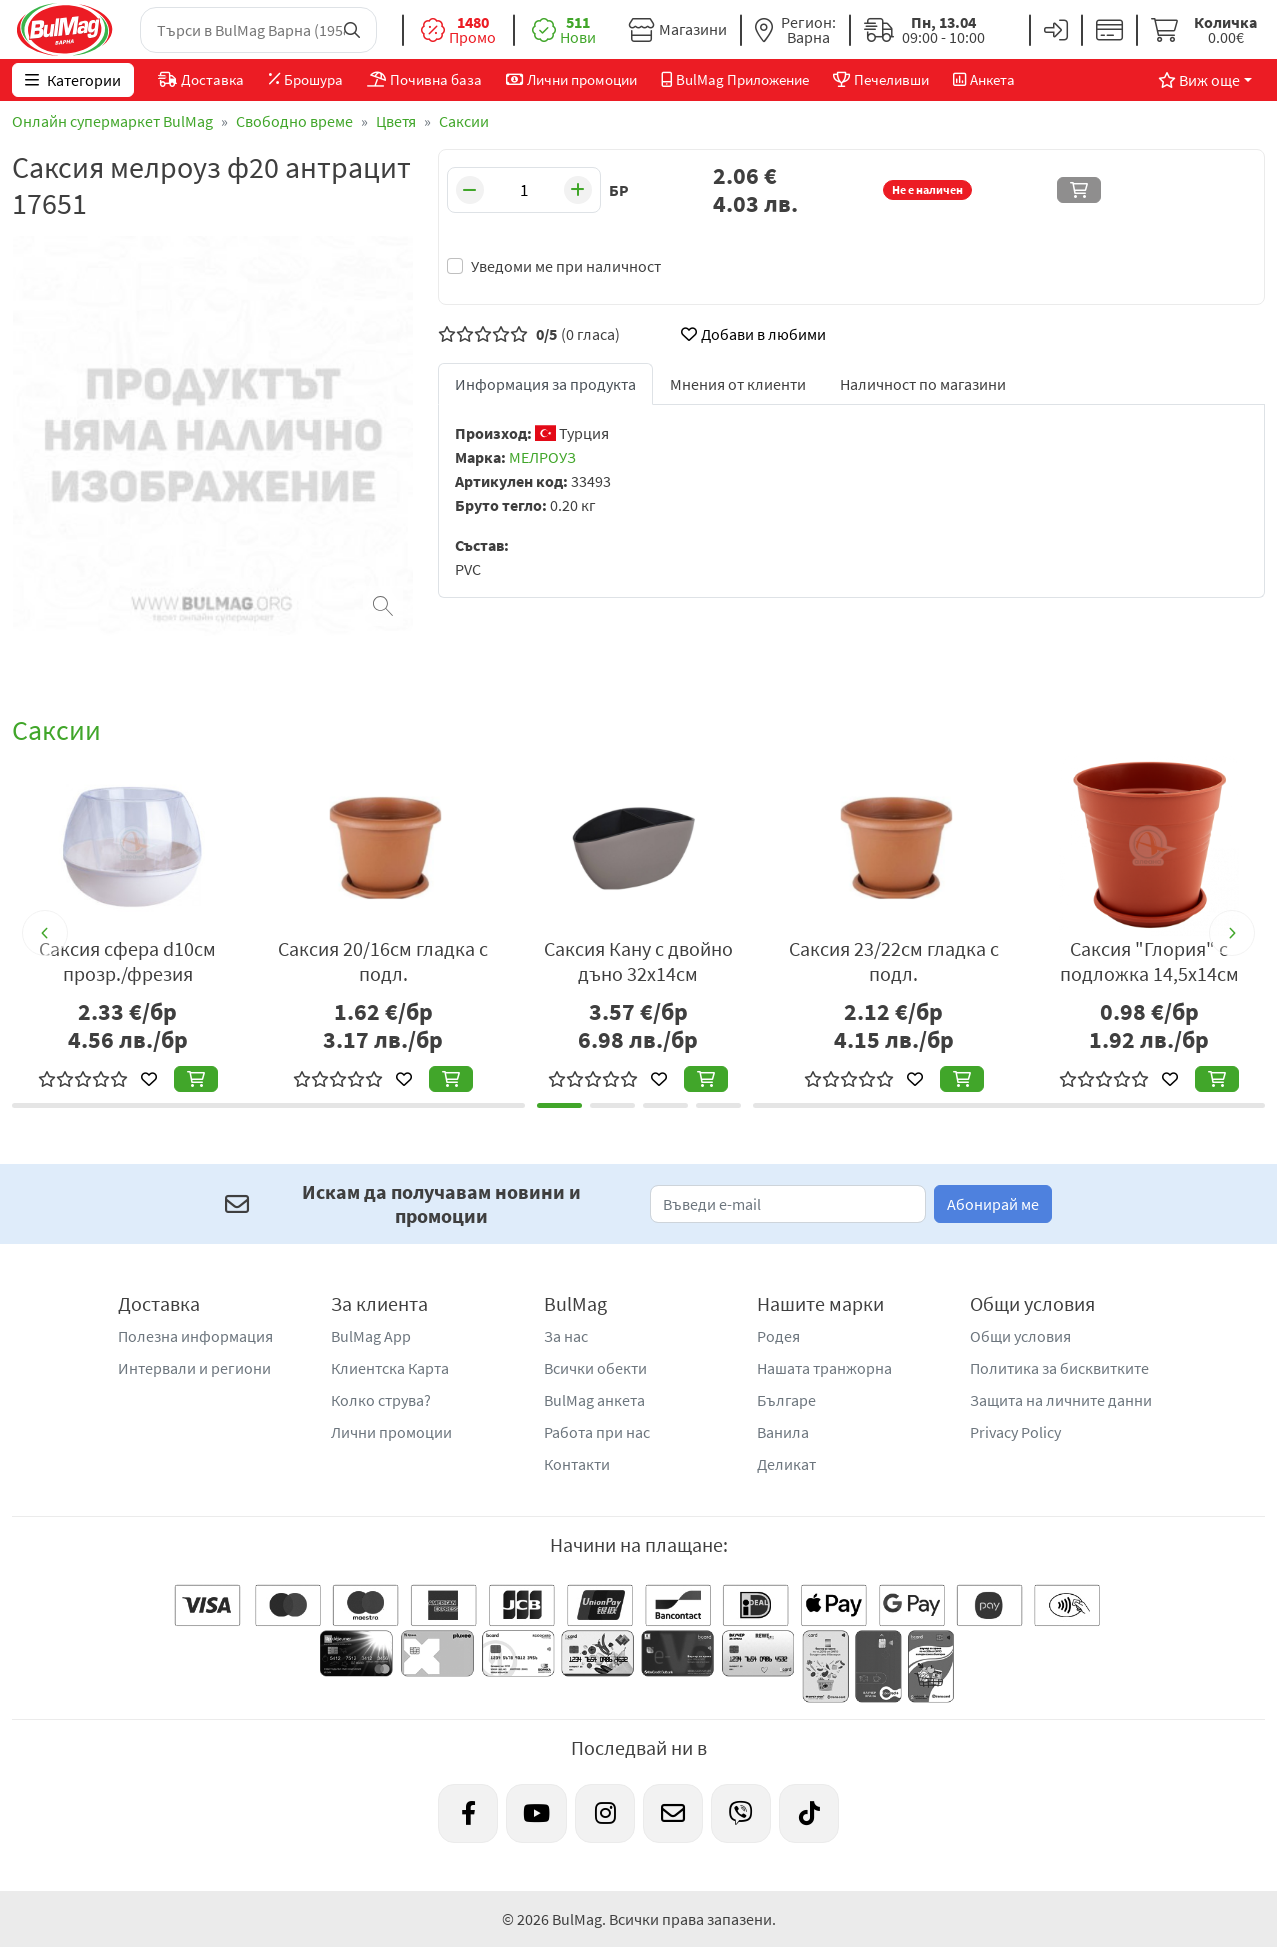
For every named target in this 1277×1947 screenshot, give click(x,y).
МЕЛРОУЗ (542, 457)
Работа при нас (597, 1432)
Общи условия (1020, 1336)
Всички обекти (595, 1368)
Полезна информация (195, 1336)
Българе (786, 1400)
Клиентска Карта (390, 1368)
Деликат (786, 1464)
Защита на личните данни (1061, 1400)
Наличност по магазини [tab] (923, 384)
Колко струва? (381, 1400)
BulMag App (371, 1336)
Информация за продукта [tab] (545, 384)
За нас (566, 1336)
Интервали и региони (194, 1368)
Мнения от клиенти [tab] (738, 384)
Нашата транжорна (824, 1368)
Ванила (783, 1432)
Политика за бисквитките (1059, 1368)
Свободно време (294, 121)
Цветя (396, 121)
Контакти (577, 1464)
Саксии (464, 121)
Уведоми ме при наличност (566, 266)
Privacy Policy (1015, 1432)
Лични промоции (391, 1432)
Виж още (1199, 80)
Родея (778, 1336)
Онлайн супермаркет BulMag (112, 121)
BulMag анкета (594, 1400)
